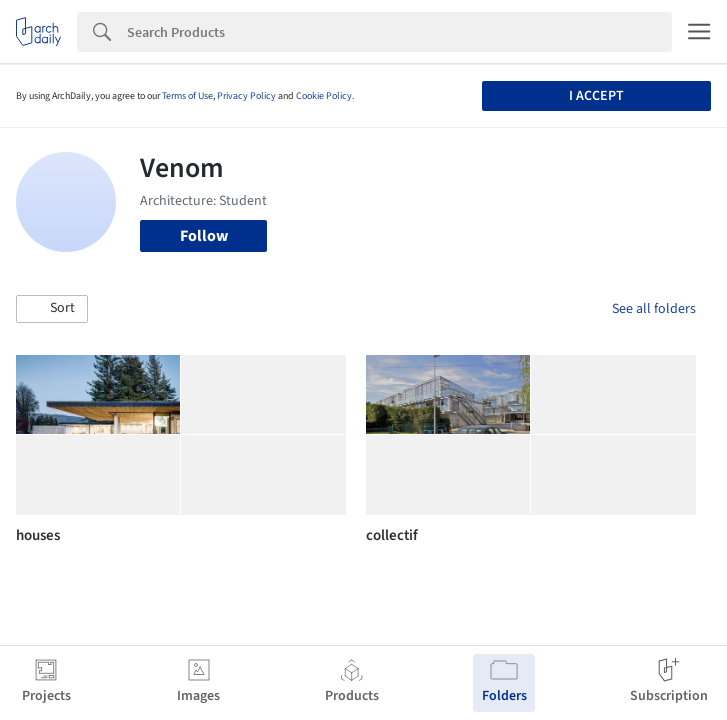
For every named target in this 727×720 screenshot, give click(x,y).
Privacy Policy (246, 96)
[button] (52, 309)
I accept (596, 96)
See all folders (654, 309)
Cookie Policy (324, 96)
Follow (204, 236)
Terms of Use (187, 96)
